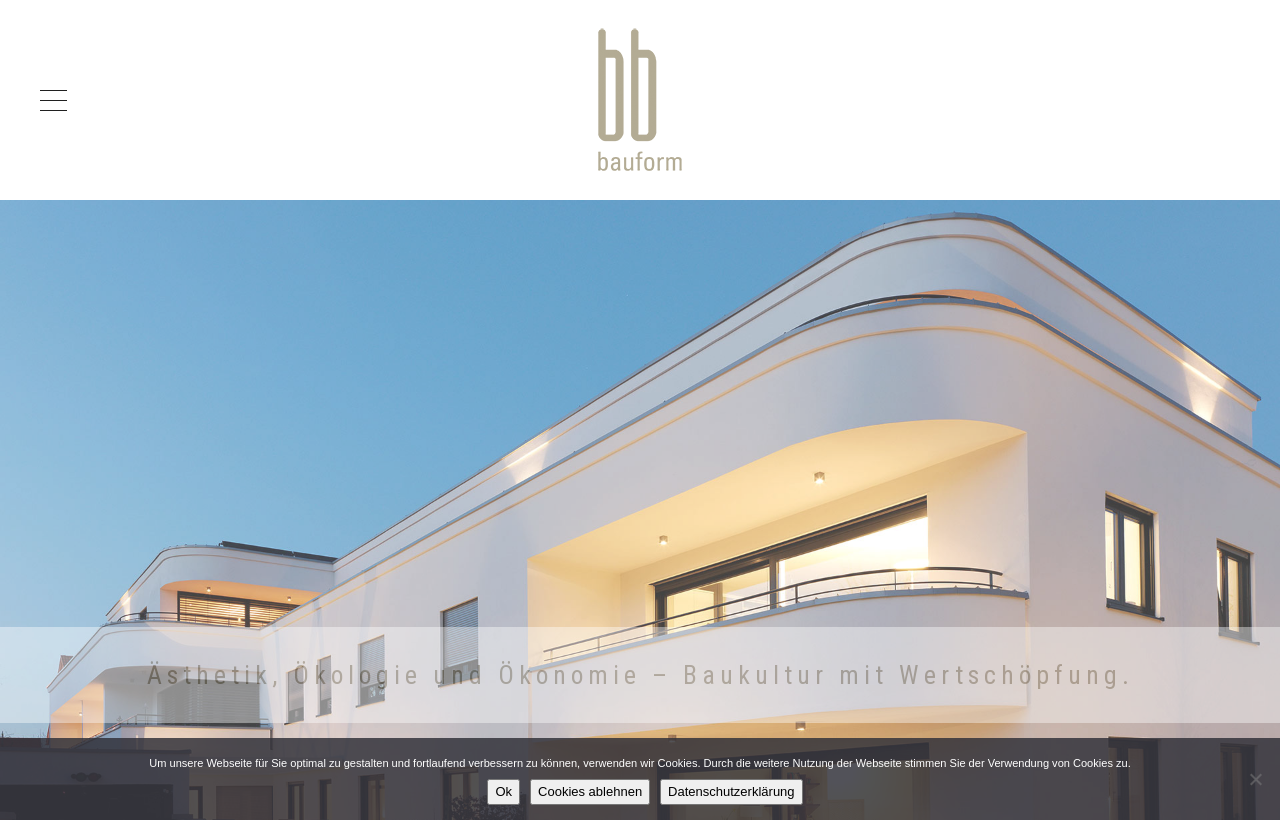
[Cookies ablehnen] (1255, 779)
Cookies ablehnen (590, 791)
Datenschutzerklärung (731, 791)
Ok (503, 791)
